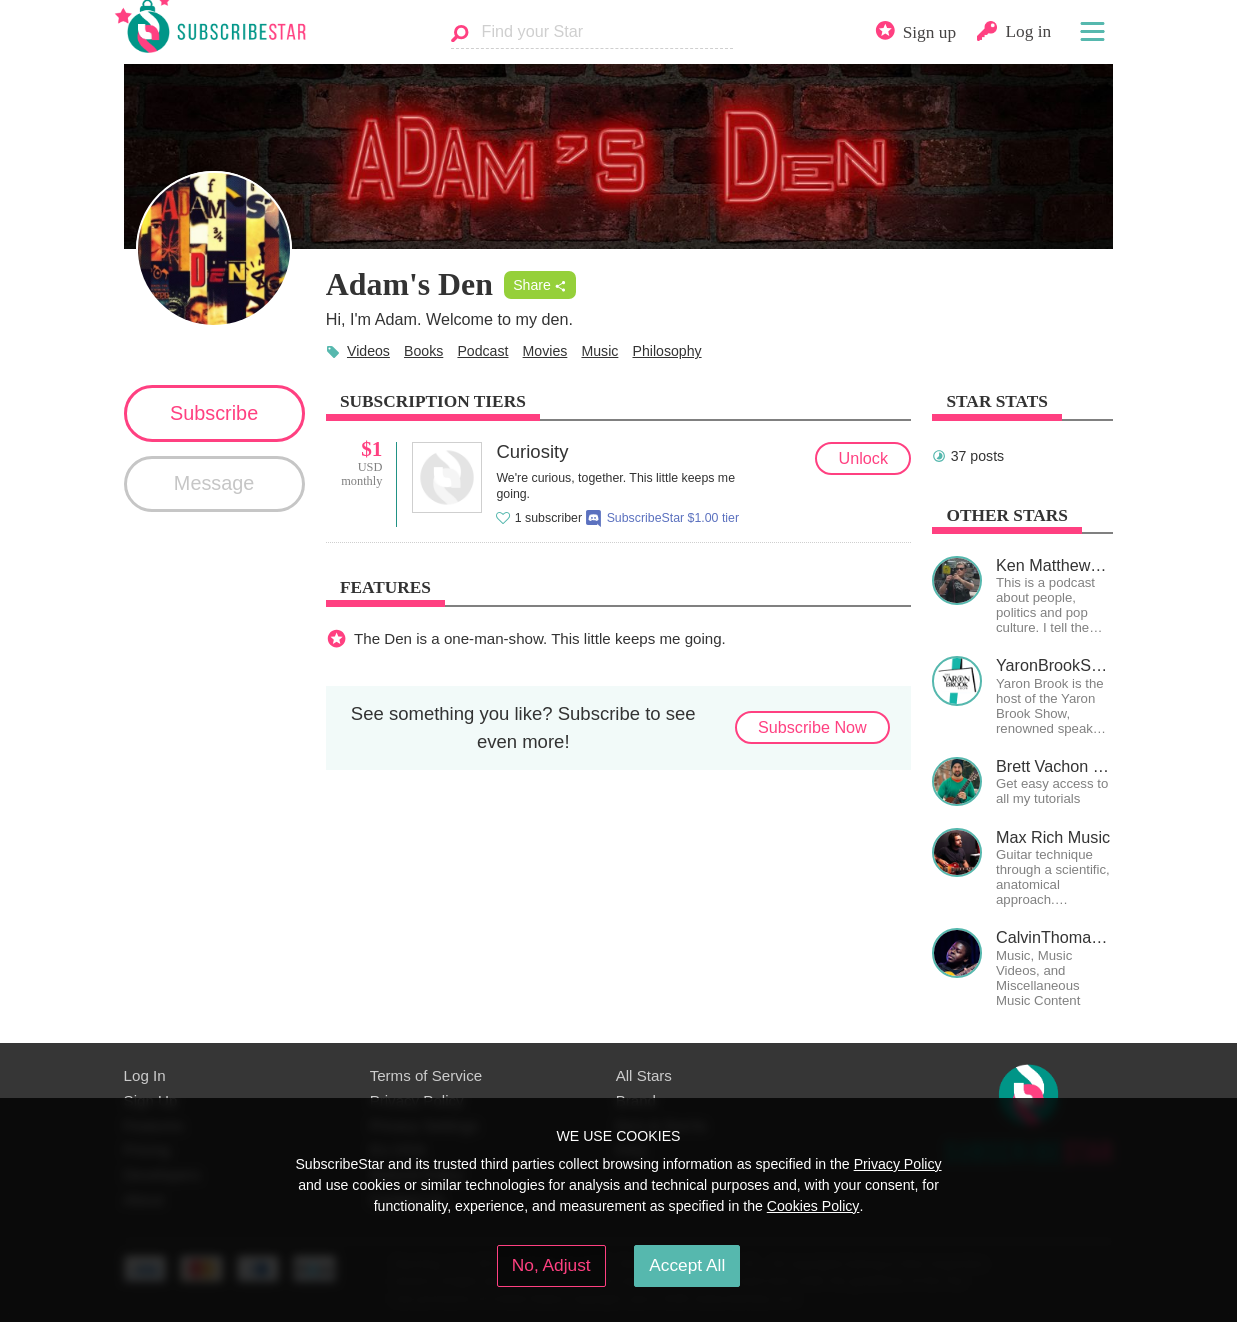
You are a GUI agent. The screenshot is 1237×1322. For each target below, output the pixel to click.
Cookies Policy (813, 1206)
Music (599, 351)
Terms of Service (426, 1075)
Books (423, 351)
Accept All (687, 1265)
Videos (368, 351)
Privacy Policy (898, 1164)
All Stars (644, 1075)
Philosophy (666, 351)
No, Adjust (551, 1265)
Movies (545, 351)
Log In (145, 1075)
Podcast (482, 351)
